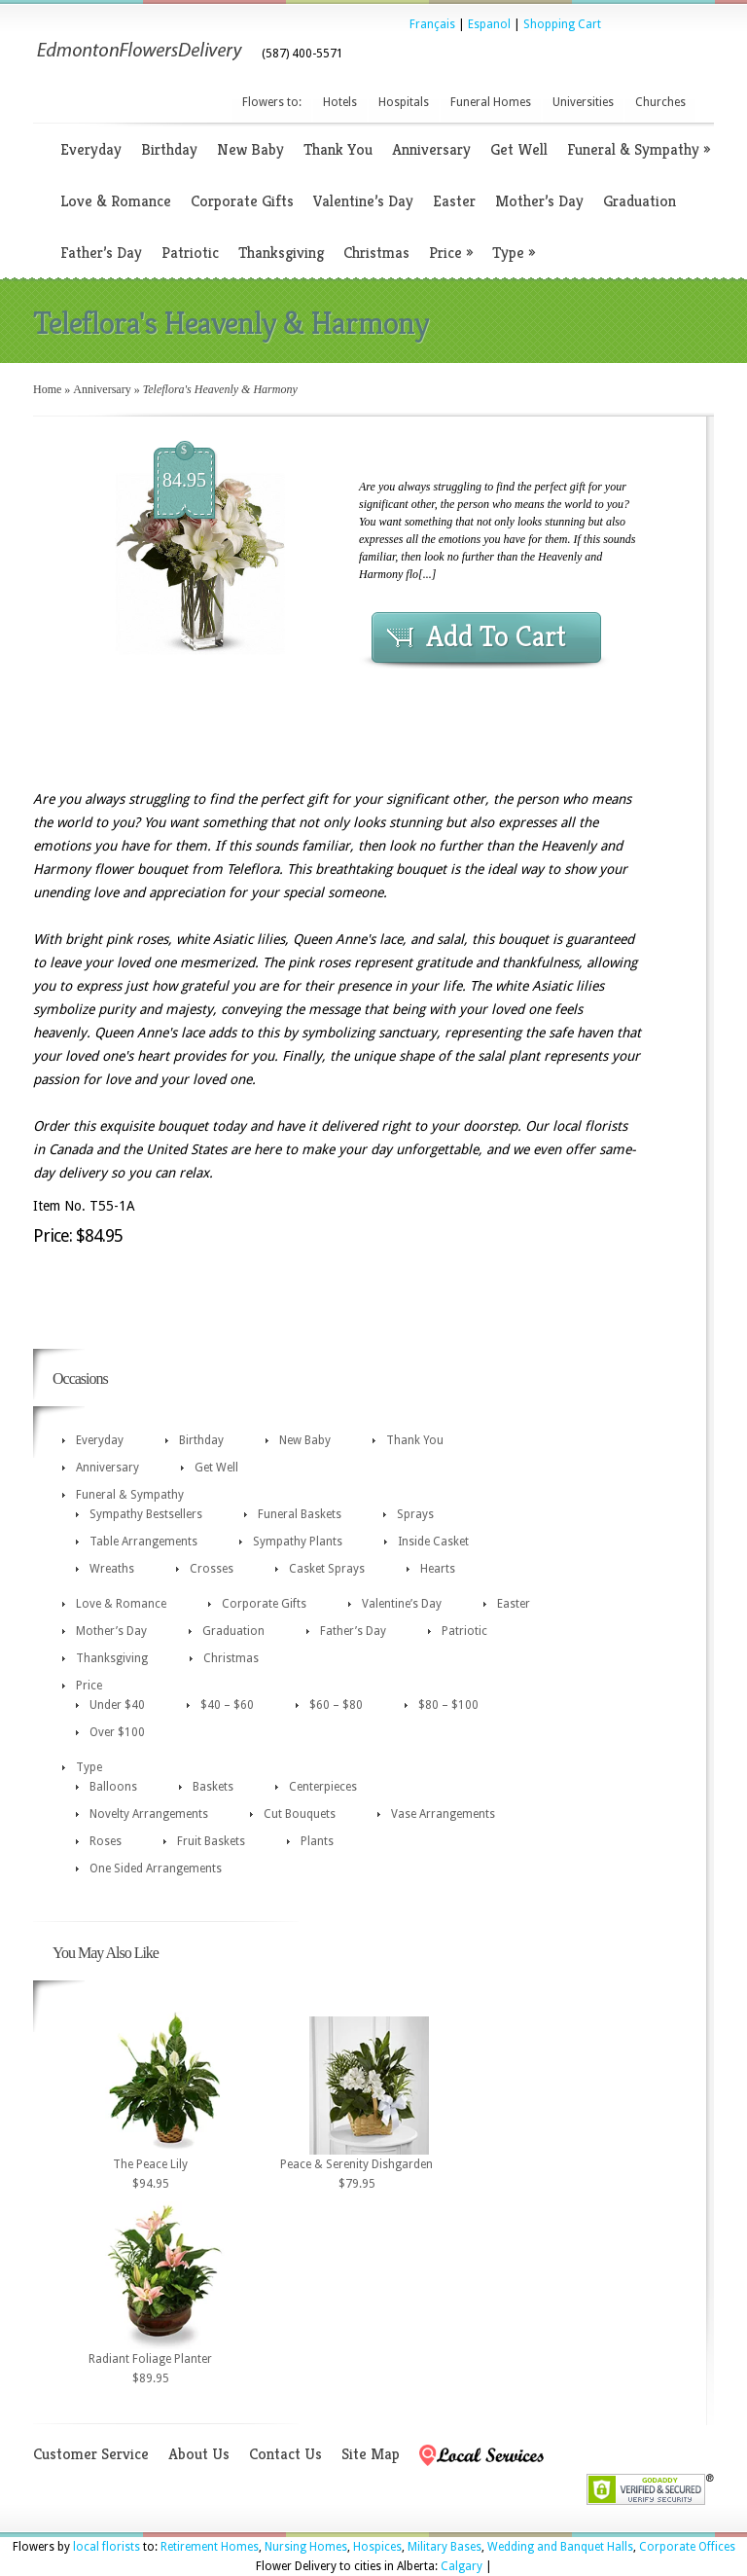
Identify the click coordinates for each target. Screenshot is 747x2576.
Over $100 (117, 1732)
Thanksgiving (281, 252)
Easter (454, 201)
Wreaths (111, 1569)
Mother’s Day (539, 201)
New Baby (250, 149)
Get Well (519, 149)
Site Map (370, 2454)
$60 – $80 (336, 1705)
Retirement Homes (209, 2547)
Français (432, 24)
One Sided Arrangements (155, 1868)
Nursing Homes (306, 2547)
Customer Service (91, 2454)
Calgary (461, 2566)
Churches (660, 102)
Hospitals (403, 102)
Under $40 (117, 1705)
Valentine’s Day (363, 201)
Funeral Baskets (299, 1514)
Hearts (437, 1569)
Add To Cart (496, 636)
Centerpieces (323, 1787)
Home (47, 389)
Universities (583, 102)
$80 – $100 (448, 1705)
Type (513, 252)
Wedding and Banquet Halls (560, 2547)
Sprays (415, 1514)
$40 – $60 (227, 1705)
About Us (199, 2454)
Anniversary (431, 149)
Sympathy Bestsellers (145, 1514)
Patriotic (190, 252)
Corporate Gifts (242, 201)
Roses (105, 1841)
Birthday (169, 149)
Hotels (340, 102)
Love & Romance (115, 201)
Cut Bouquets (300, 1814)
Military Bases (444, 2547)
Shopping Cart (562, 24)
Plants (317, 1841)
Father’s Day (101, 252)
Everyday (91, 149)
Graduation (639, 201)
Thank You (338, 149)
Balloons (113, 1787)
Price (451, 252)
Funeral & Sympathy (638, 149)
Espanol (489, 24)
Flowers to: (272, 102)
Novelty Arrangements (148, 1814)
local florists (106, 2547)
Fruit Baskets (211, 1841)
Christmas (376, 252)
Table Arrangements (143, 1541)
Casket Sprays (327, 1569)
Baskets (213, 1787)
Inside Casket (433, 1541)
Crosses (211, 1569)
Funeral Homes (490, 102)
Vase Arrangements (443, 1814)
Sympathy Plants (297, 1541)
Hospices (377, 2547)
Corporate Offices (687, 2547)
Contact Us (285, 2454)
